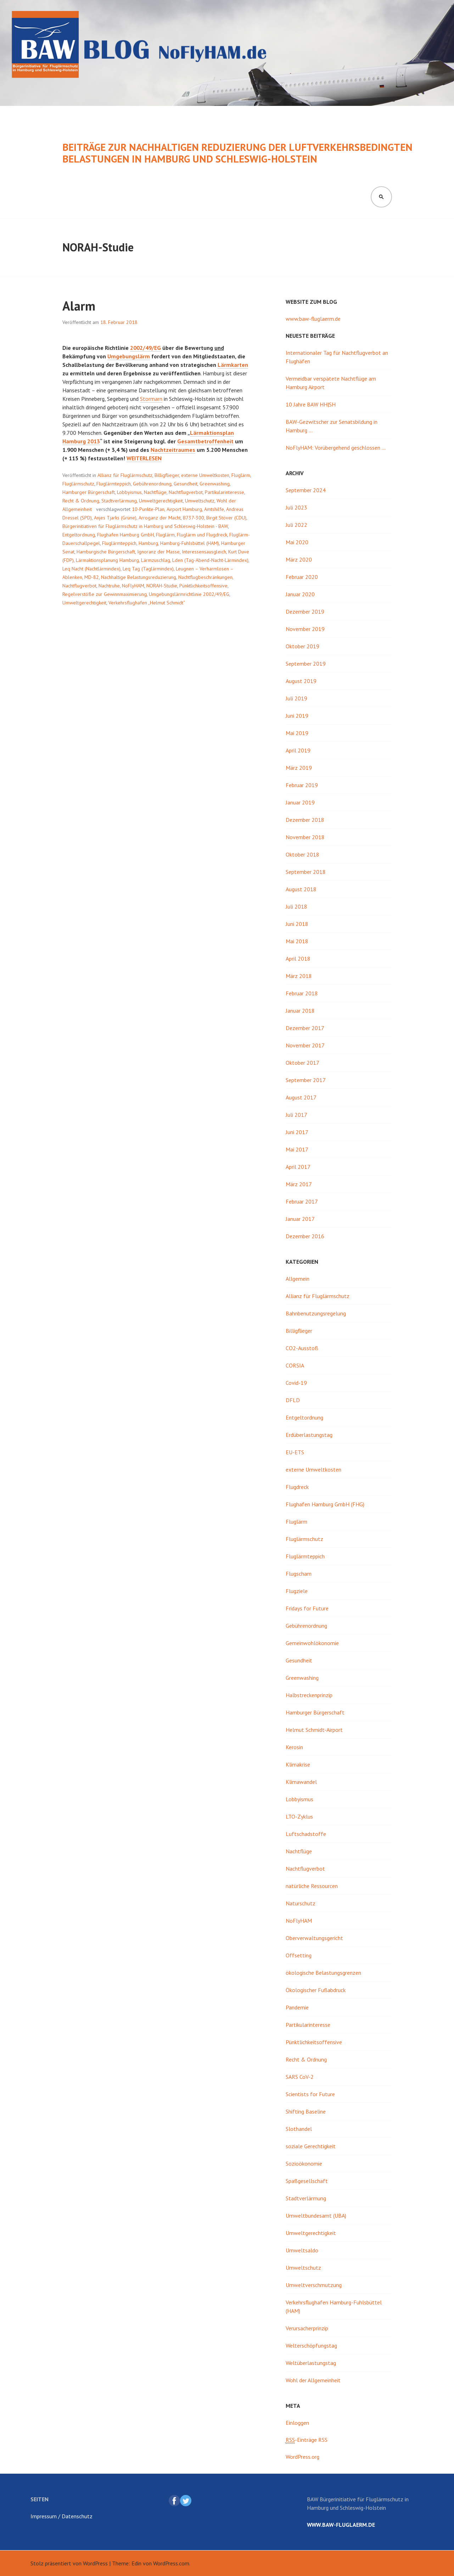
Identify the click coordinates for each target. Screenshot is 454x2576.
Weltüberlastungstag (311, 2362)
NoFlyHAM (133, 585)
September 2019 (306, 663)
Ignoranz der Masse (158, 551)
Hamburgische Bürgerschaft (106, 551)
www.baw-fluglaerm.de (313, 318)
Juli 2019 (296, 698)
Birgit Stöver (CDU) (226, 517)
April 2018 (298, 958)
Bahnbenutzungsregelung (316, 1313)
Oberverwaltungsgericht (314, 1937)
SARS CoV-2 (300, 2076)
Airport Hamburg (184, 509)
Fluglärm (240, 475)
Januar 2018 (300, 1010)
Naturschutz (300, 1903)
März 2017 (299, 1184)
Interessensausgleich (204, 551)
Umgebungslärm (128, 356)
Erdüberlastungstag (309, 1434)
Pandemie (297, 2007)
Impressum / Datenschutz (61, 2516)
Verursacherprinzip (307, 2328)
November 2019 (305, 628)
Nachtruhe (109, 585)
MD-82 (91, 577)
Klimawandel (301, 1781)
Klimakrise (298, 1764)
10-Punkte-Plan (148, 509)
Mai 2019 (297, 733)
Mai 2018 (297, 941)
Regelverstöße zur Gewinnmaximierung (104, 594)
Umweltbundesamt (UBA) (316, 2215)
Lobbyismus (129, 492)
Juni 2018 (297, 923)
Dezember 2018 (305, 819)
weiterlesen (144, 458)
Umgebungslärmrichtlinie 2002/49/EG (189, 594)
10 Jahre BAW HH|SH (311, 404)
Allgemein (297, 1278)
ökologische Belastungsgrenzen (323, 1972)
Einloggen (297, 2422)
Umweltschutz (199, 500)
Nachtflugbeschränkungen (205, 577)
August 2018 (301, 889)
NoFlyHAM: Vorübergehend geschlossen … (336, 447)
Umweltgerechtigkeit (161, 500)
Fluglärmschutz (78, 483)
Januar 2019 (300, 802)
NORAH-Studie (161, 585)
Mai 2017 (297, 1149)
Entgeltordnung (78, 534)
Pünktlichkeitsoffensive (203, 585)
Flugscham (299, 1573)
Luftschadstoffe (306, 1833)
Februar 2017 (302, 1201)
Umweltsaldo (302, 2250)
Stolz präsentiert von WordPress (69, 2563)
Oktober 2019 (302, 646)
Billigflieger (167, 475)
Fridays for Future (307, 1608)
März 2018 (299, 975)
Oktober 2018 (302, 854)
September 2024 (306, 490)
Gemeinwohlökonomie (312, 1643)
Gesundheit (185, 483)
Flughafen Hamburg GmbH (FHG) (325, 1504)
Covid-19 (296, 1382)
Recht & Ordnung (80, 500)
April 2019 (298, 750)
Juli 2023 (296, 507)
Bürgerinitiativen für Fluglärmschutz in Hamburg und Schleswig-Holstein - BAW (145, 526)
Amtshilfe (214, 509)
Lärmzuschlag (155, 560)
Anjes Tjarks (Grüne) (115, 517)
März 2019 (299, 767)
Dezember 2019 (305, 611)
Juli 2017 (296, 1114)
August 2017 (301, 1097)
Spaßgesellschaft (307, 2180)
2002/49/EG (145, 347)
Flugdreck (297, 1486)
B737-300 (193, 517)
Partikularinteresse (224, 492)
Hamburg (148, 543)
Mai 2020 (297, 542)
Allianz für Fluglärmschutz (124, 475)
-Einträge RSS (306, 2440)
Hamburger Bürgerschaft (88, 492)
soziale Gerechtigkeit (311, 2146)
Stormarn (151, 398)
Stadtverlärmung (119, 500)
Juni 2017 (297, 1132)
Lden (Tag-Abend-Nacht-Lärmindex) (210, 560)
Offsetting (299, 1955)
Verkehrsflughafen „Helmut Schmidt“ (146, 602)
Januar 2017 (300, 1218)
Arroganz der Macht (160, 517)
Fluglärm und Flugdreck (202, 534)
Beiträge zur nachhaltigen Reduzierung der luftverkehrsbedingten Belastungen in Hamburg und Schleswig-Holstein (237, 153)
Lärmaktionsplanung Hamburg (107, 560)
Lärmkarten (233, 364)
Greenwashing (215, 483)
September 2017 (306, 1080)
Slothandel (299, 2128)
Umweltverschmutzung (314, 2284)
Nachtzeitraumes (173, 449)
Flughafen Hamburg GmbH (125, 534)
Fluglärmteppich (113, 483)
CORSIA (295, 1365)
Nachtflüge (155, 492)
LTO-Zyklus (299, 1816)
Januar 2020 (300, 594)
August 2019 (301, 680)
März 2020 (299, 559)
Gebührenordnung (152, 483)
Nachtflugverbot (186, 492)
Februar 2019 (302, 785)
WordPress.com (171, 2563)
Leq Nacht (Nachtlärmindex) (91, 568)
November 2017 (305, 1045)
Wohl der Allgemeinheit (313, 2380)
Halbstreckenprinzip (309, 1695)
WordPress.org (302, 2456)
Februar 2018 (302, 993)
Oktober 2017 (302, 1062)
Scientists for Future (310, 2094)
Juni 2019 (297, 715)
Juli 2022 (296, 524)
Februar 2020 (302, 576)
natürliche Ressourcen (312, 1885)
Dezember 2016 (305, 1236)
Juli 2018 (296, 906)
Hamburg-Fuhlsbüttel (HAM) (189, 543)
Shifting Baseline (306, 2111)
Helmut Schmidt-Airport (314, 1729)
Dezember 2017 (305, 1027)
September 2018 (306, 871)
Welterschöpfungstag (311, 2345)
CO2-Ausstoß (302, 1348)
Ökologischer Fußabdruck (316, 1990)
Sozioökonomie (304, 2163)
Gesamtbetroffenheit (205, 441)
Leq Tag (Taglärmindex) (148, 568)
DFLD (293, 1400)
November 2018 (305, 837)
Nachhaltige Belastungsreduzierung (138, 577)
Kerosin (294, 1747)
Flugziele (297, 1590)
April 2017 (298, 1166)
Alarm (78, 305)
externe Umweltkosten (205, 475)
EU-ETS (295, 1452)
